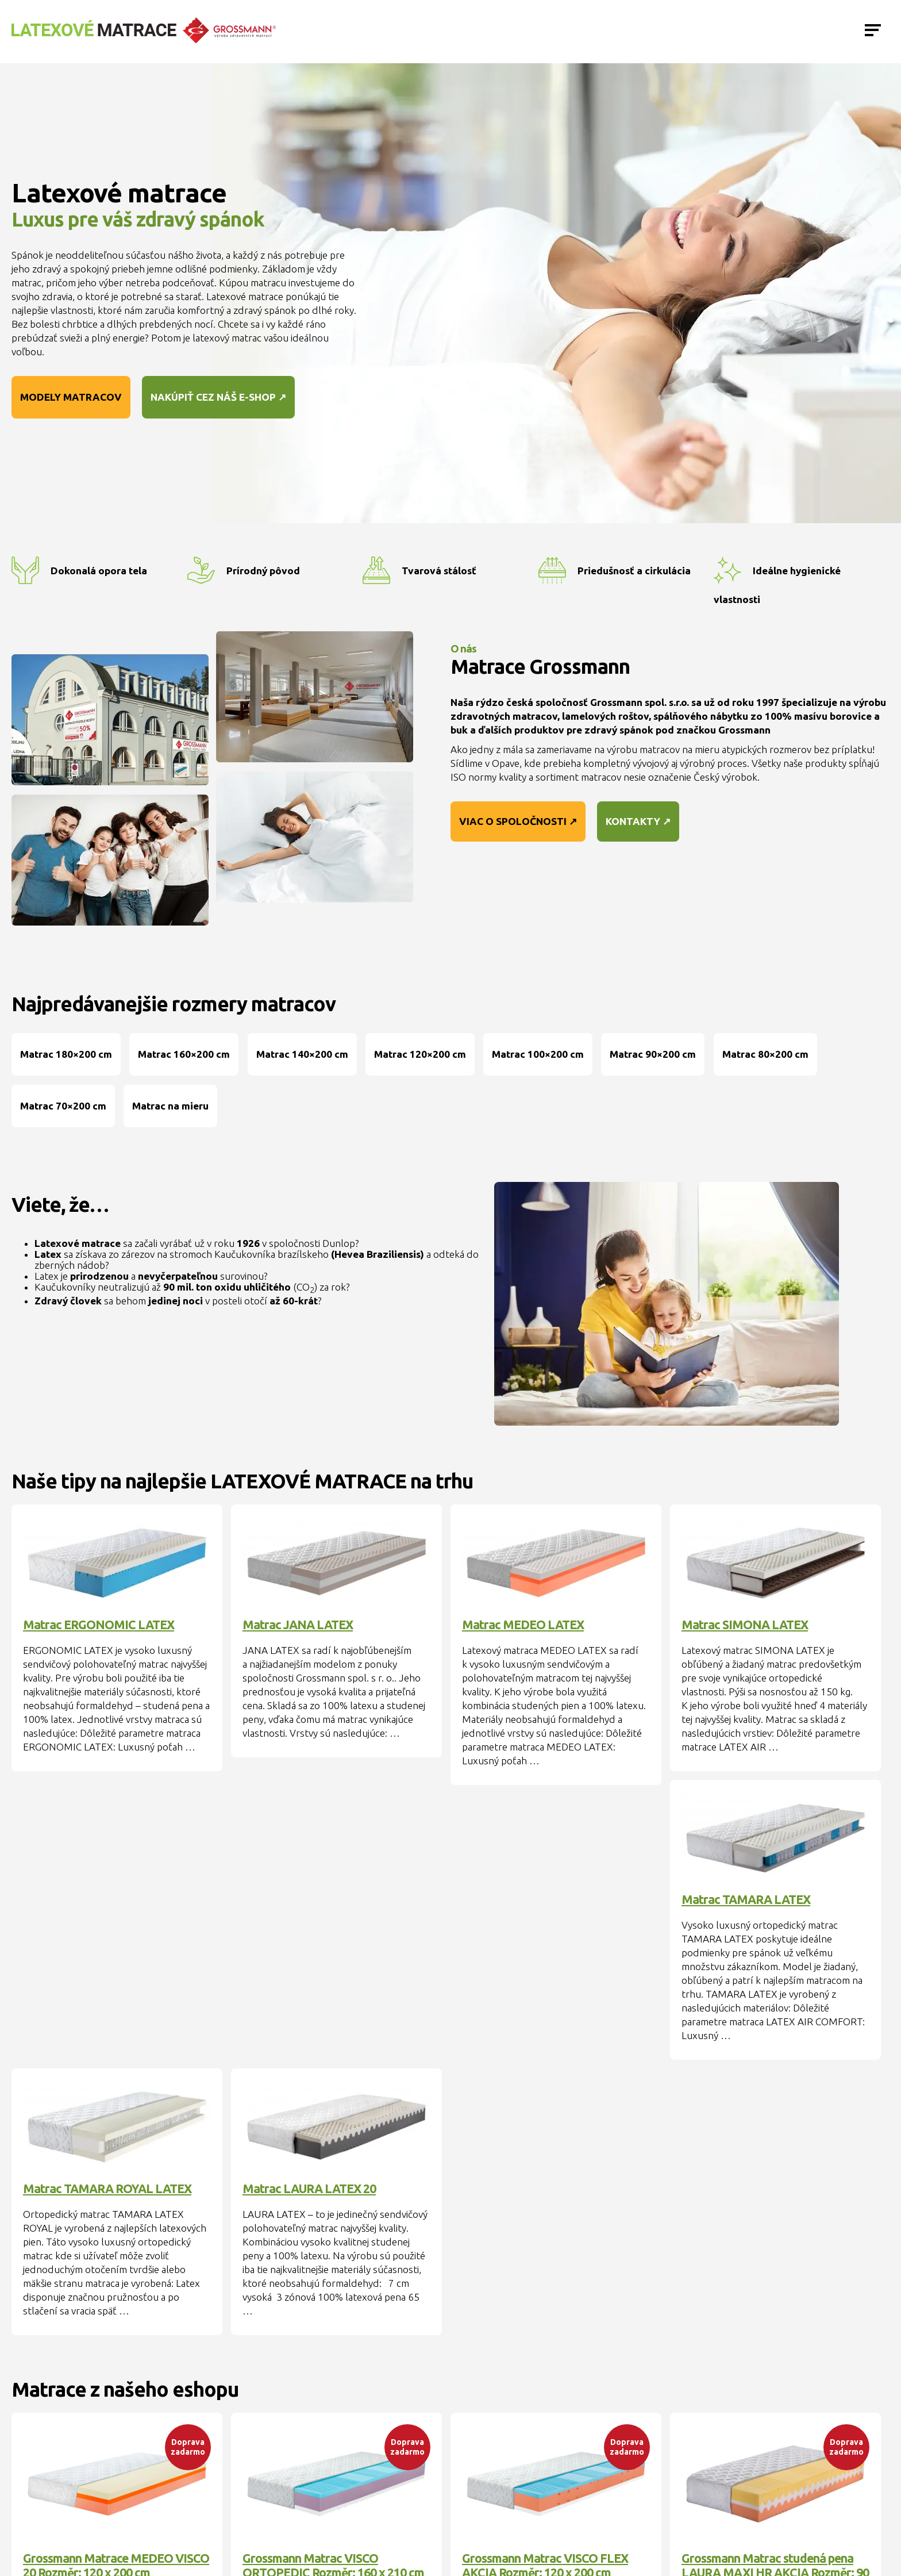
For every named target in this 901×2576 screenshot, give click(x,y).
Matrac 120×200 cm (420, 1054)
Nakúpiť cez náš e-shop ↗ (218, 396)
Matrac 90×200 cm (653, 1054)
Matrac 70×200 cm (63, 1105)
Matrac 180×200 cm (66, 1054)
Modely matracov (71, 396)
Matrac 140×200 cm (302, 1054)
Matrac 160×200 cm (184, 1054)
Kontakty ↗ (638, 821)
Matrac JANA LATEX (297, 1624)
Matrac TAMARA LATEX (745, 1899)
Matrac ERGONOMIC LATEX (98, 1624)
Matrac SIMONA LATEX (744, 1624)
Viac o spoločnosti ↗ (518, 821)
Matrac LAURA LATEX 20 (309, 2188)
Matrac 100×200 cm (538, 1054)
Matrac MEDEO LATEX (523, 1624)
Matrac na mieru (170, 1105)
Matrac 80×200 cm (765, 1054)
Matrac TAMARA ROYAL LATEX (107, 2188)
